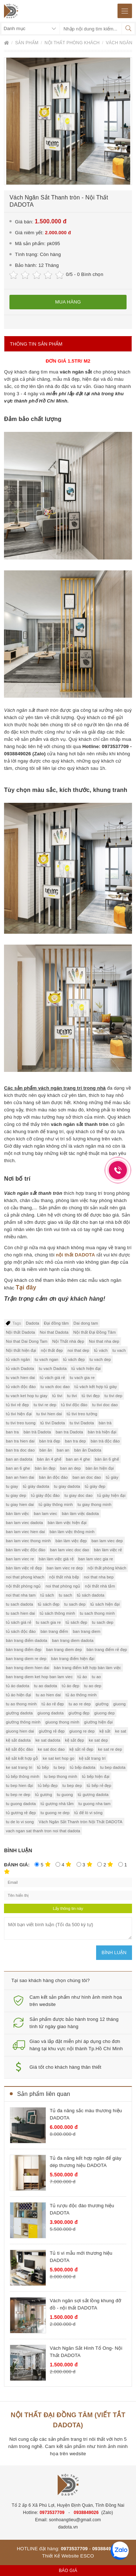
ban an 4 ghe (78, 1459)
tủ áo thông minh (81, 1695)
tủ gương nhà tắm (57, 1803)
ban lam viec (45, 1513)
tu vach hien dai (20, 1377)
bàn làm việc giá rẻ (56, 1559)
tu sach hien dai (20, 1613)
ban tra (12, 1432)
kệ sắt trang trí (92, 1758)
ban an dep (70, 1468)
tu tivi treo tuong (21, 1423)
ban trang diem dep (64, 1649)
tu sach (65, 1595)
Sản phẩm (27, 42)
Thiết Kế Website (60, 2556)
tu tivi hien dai (49, 1414)
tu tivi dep (113, 1396)
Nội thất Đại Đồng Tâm (94, 1332)
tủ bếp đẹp (48, 1785)
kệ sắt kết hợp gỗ (22, 1758)
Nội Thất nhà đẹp (68, 1341)
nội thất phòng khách (107, 1568)
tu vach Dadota (53, 1368)
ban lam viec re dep (65, 1568)
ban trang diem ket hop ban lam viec (39, 1677)
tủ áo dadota (17, 1686)
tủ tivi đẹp (91, 1396)
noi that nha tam (21, 1595)
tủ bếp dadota (83, 1767)
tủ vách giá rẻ (52, 1377)
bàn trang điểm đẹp (23, 1649)
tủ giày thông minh (55, 1504)
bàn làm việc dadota (80, 1513)
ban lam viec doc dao (69, 1550)
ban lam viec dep (107, 1541)
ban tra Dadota (69, 1432)
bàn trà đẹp (49, 1441)
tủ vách (101, 1350)
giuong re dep (82, 1731)
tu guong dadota (21, 1803)
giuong (119, 1704)
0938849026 (86, 2512)
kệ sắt (104, 1731)
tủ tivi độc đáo (74, 1405)
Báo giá (68, 2570)
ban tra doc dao (20, 1450)
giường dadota (19, 1713)
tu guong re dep (55, 1813)
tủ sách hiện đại (105, 1604)
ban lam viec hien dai (25, 1532)
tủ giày (112, 1477)
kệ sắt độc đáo (19, 1749)
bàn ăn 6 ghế (107, 1459)
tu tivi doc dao (105, 1405)
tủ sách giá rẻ (18, 1622)
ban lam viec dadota (24, 1522)
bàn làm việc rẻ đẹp (24, 1568)
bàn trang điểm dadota (26, 1640)
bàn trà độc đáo (105, 1441)
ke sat (121, 1731)
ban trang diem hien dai (27, 1667)
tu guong (65, 1794)
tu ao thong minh (21, 1704)
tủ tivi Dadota (52, 1423)
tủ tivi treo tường (82, 1414)
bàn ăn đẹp (45, 1468)
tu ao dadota (45, 1686)
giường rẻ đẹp (52, 1731)
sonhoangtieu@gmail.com (75, 2519)
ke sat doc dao (51, 1749)
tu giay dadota (67, 1486)
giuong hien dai (20, 1731)
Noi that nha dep (104, 1341)
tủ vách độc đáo (21, 1386)
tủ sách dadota (90, 1595)
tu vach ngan (46, 1359)
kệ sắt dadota (18, 1740)
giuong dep (104, 1713)
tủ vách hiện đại (86, 1368)
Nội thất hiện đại (21, 1350)
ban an (63, 1450)
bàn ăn (46, 1450)
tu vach (119, 1350)
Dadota (32, 1323)
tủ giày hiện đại (111, 1495)
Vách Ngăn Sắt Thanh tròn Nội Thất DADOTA (80, 1822)
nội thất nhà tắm (100, 1586)
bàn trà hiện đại (102, 1432)
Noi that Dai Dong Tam (27, 1341)
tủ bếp (43, 1767)
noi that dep (78, 1350)
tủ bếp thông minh (22, 1776)
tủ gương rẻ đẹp (21, 1813)
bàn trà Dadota (37, 1432)
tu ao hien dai (48, 1695)
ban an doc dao (87, 1477)
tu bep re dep (18, 1794)
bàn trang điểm (54, 1631)
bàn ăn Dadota (87, 1450)
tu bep (59, 1767)
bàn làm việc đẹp (71, 1541)
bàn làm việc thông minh (72, 1532)
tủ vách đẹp (74, 1359)
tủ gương (43, 1794)
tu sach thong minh (97, 1613)
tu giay (12, 1486)
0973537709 (52, 2512)
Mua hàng (68, 302)
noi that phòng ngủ (63, 1586)
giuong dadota (50, 1713)
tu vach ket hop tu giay (27, 1396)
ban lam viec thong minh (28, 1541)
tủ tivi (57, 1396)
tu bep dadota (112, 1767)
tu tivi (72, 1396)
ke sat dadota (48, 1740)
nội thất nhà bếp (64, 1577)
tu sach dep (75, 1604)
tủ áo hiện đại (18, 1695)
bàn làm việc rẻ (108, 1550)
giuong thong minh (62, 1722)
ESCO (87, 2556)
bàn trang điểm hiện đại (72, 1658)
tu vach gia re (82, 1377)
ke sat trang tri (19, 1767)
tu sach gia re (48, 1622)
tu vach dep (100, 1359)
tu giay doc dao (79, 1495)
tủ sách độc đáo (21, 1631)
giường (101, 1704)
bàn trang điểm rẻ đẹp (107, 1649)
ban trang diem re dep (26, 1658)
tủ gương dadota (93, 1794)
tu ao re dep (80, 1704)
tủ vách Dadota (20, 1368)
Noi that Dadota (54, 1332)
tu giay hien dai (20, 1504)
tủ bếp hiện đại (96, 1776)
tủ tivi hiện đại (19, 1414)
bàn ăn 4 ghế (49, 1459)
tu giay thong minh (95, 1504)
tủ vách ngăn (18, 1359)
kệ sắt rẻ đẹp (82, 1749)
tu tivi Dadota (82, 1423)
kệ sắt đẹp (74, 1740)
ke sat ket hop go (58, 1758)
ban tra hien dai (20, 1441)
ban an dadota (19, 1459)
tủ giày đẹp (95, 1486)
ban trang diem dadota (72, 1640)
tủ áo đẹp (70, 1686)
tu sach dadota (19, 1604)
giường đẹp (79, 1713)
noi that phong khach (25, 1577)
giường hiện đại (98, 1722)
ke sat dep (98, 1740)
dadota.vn (68, 2527)
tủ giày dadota (36, 1486)
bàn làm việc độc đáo (25, 1550)
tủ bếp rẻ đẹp (99, 1785)
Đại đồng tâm (56, 1323)
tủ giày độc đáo (45, 1495)
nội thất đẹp (52, 1350)
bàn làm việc (17, 1513)
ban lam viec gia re (95, 1559)
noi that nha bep (99, 1577)
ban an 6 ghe (18, 1468)
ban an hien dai (20, 1477)
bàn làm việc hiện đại (67, 1522)
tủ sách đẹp (48, 1604)
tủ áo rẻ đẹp (52, 1704)
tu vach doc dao (55, 1386)
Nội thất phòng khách (73, 42)
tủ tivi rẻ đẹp (17, 1405)
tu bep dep (72, 1785)
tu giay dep (16, 1495)
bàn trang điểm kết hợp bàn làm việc (87, 1667)
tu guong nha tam (94, 1803)
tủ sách (47, 1595)
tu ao (96, 1677)
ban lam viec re (20, 1559)
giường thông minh (23, 1722)
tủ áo (82, 1677)
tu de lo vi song (20, 1822)
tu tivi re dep (45, 1405)
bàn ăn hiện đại (100, 1468)
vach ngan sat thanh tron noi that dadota (43, 1831)
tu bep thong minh (60, 1776)
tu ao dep (93, 1686)
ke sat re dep (110, 1749)
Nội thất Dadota (20, 1332)
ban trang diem (86, 1631)
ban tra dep (75, 1441)
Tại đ (22, 1287)
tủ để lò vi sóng (88, 1813)
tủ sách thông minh (57, 1613)
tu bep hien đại (19, 1785)
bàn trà (105, 1423)
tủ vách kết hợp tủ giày (95, 1386)
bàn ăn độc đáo (53, 1477)
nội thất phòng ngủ (23, 1586)
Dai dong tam (86, 1323)
